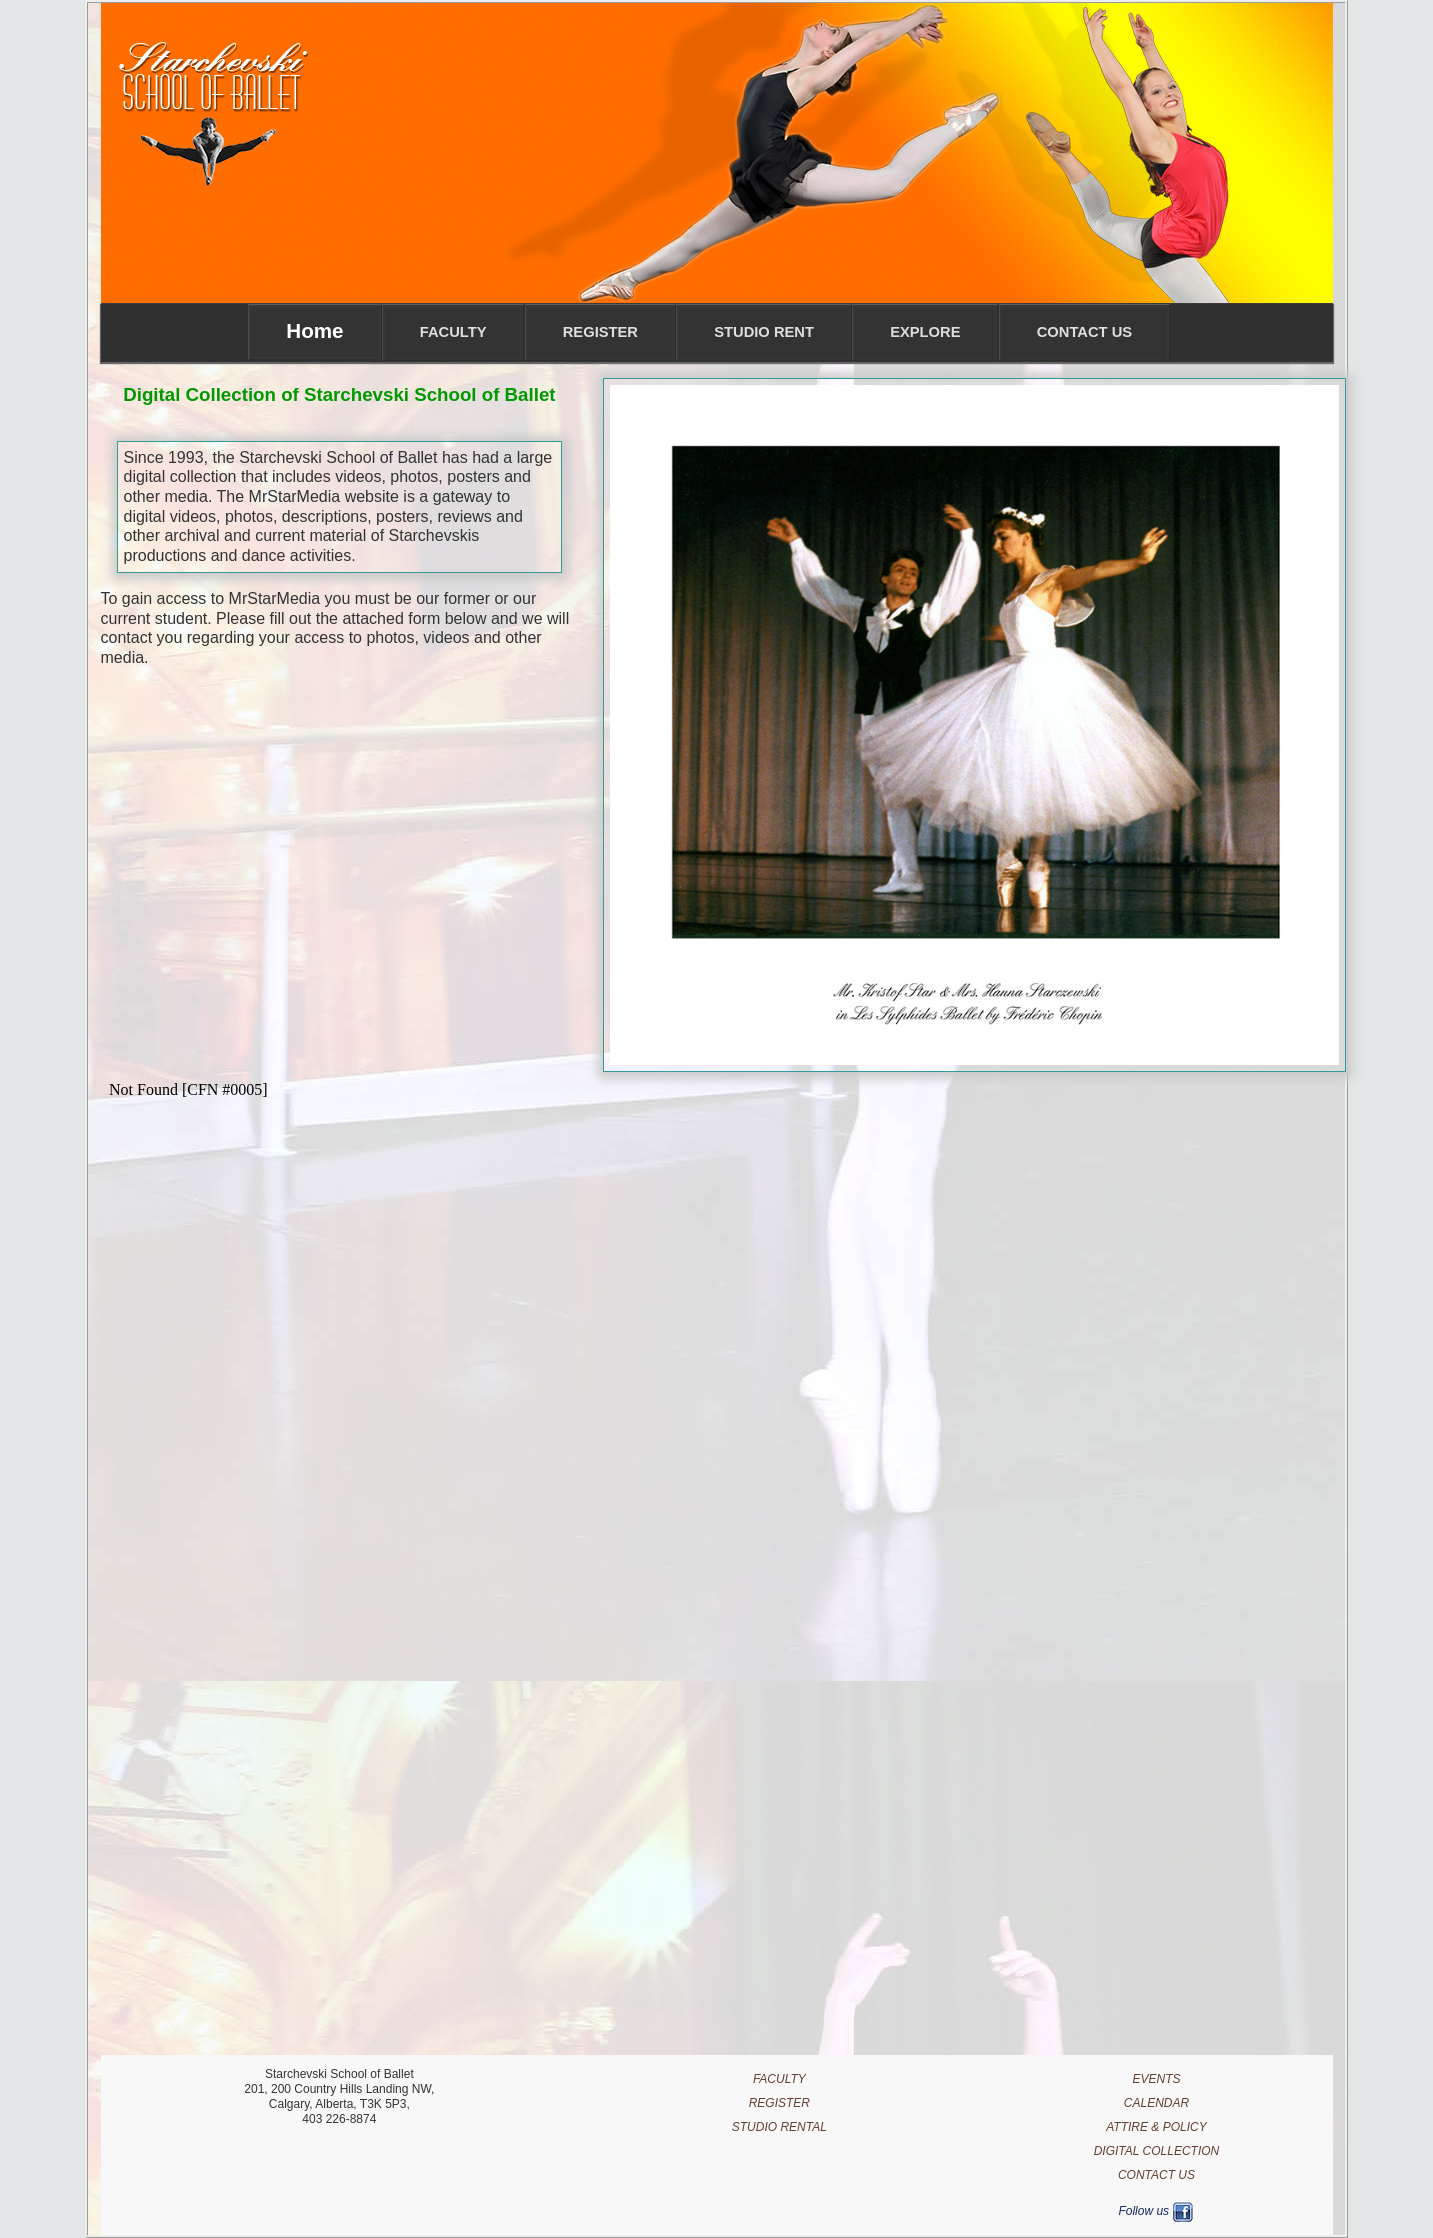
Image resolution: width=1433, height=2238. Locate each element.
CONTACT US (1156, 2175)
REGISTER (779, 2103)
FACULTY (779, 2079)
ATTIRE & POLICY (1156, 2127)
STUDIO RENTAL (779, 2127)
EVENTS (1156, 2079)
